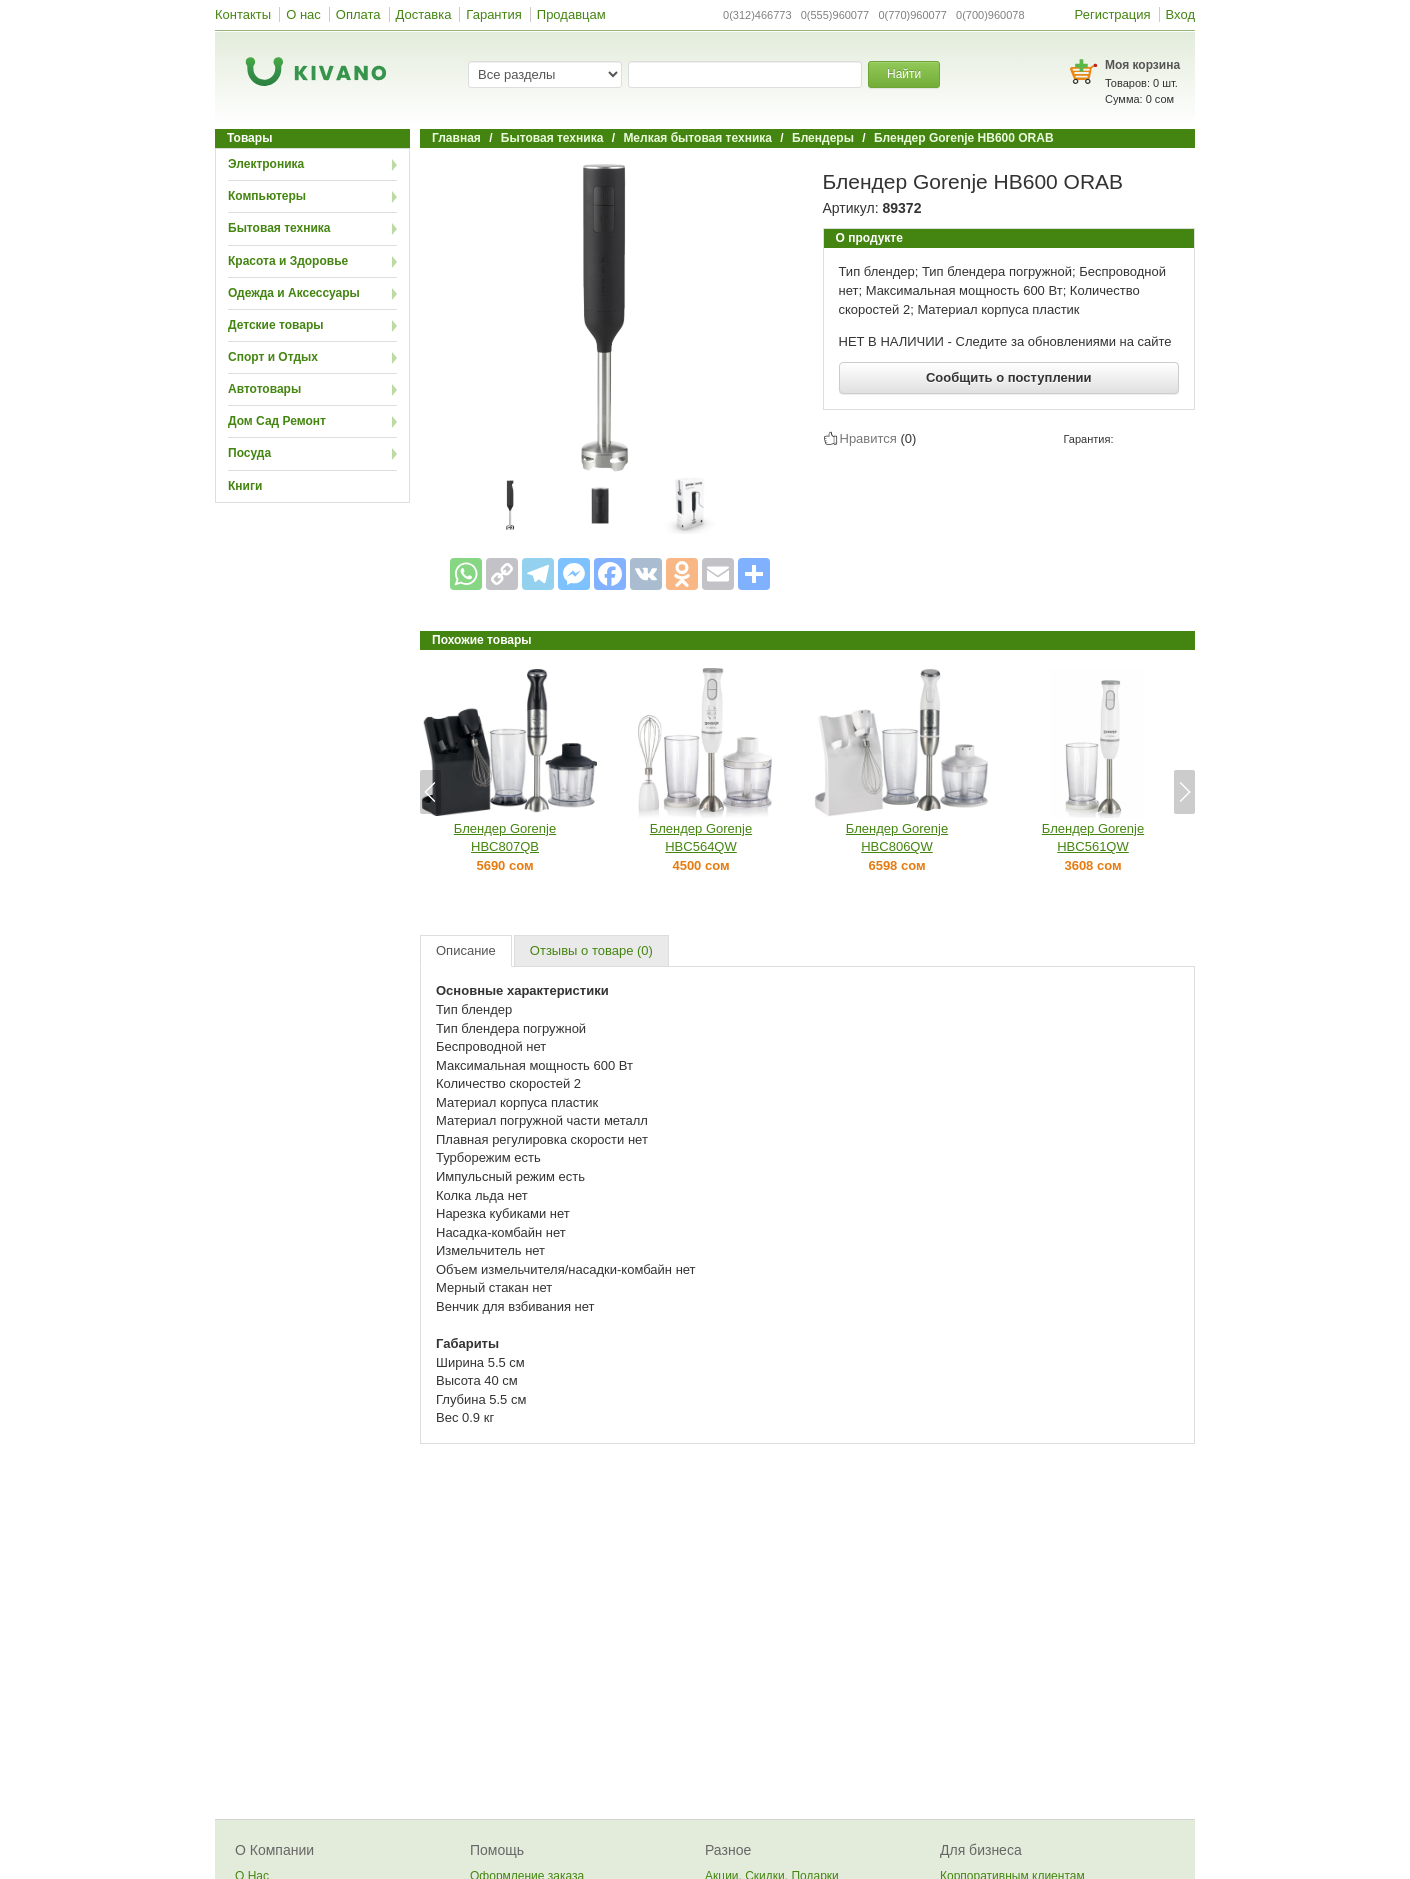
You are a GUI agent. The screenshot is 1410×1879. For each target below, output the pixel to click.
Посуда (249, 453)
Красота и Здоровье (288, 261)
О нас (303, 14)
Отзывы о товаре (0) (591, 950)
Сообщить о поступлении (1009, 377)
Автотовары (264, 389)
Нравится (868, 438)
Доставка (424, 14)
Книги (245, 486)
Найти (904, 74)
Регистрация (1113, 14)
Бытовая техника (279, 228)
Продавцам (571, 14)
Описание (466, 950)
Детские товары (276, 325)
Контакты (243, 14)
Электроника (266, 164)
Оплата (358, 14)
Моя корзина (1142, 65)
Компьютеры (267, 196)
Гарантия (493, 14)
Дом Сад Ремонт (277, 421)
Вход (1180, 14)
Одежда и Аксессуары (294, 293)
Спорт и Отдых (273, 357)
